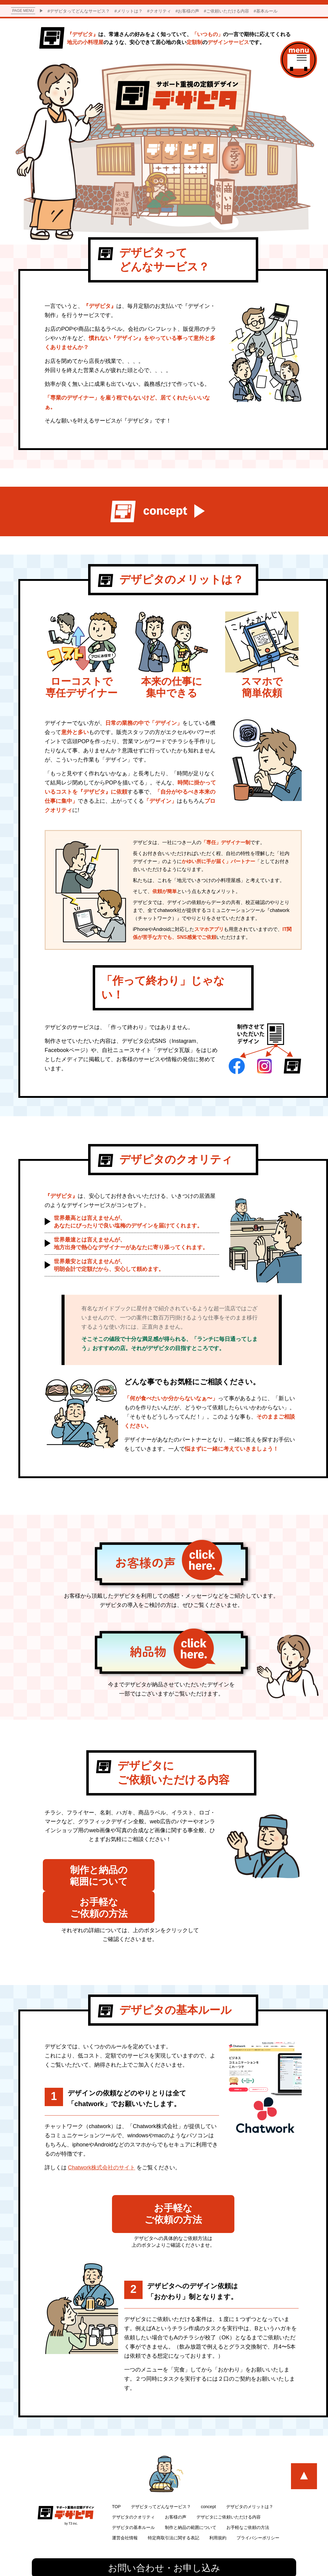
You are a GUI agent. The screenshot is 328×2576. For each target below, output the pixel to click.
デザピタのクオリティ (133, 2490)
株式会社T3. (165, 2565)
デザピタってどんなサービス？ (80, 11)
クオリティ (160, 11)
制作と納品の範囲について (190, 2501)
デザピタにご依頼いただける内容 (228, 2490)
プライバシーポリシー (258, 2511)
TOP (116, 2480)
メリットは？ (130, 11)
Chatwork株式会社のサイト (101, 2140)
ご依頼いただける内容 (227, 11)
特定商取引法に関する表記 (173, 2511)
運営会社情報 (125, 2511)
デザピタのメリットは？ (249, 2480)
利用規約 (217, 2511)
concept (208, 2480)
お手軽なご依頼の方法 (247, 2501)
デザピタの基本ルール (133, 2501)
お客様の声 (188, 11)
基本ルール (267, 11)
